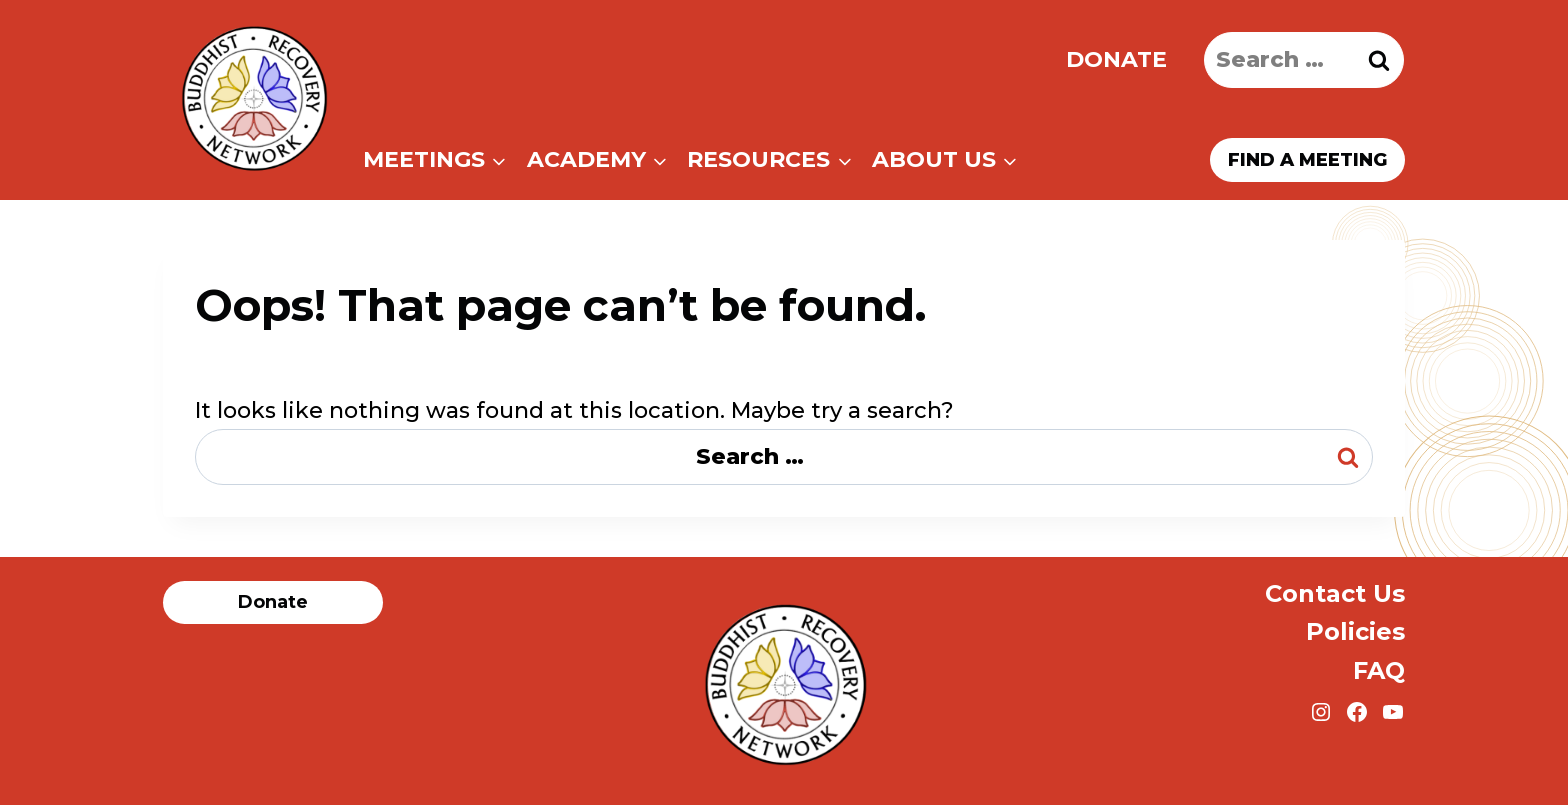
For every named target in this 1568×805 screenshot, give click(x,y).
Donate (1116, 59)
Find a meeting (1307, 160)
